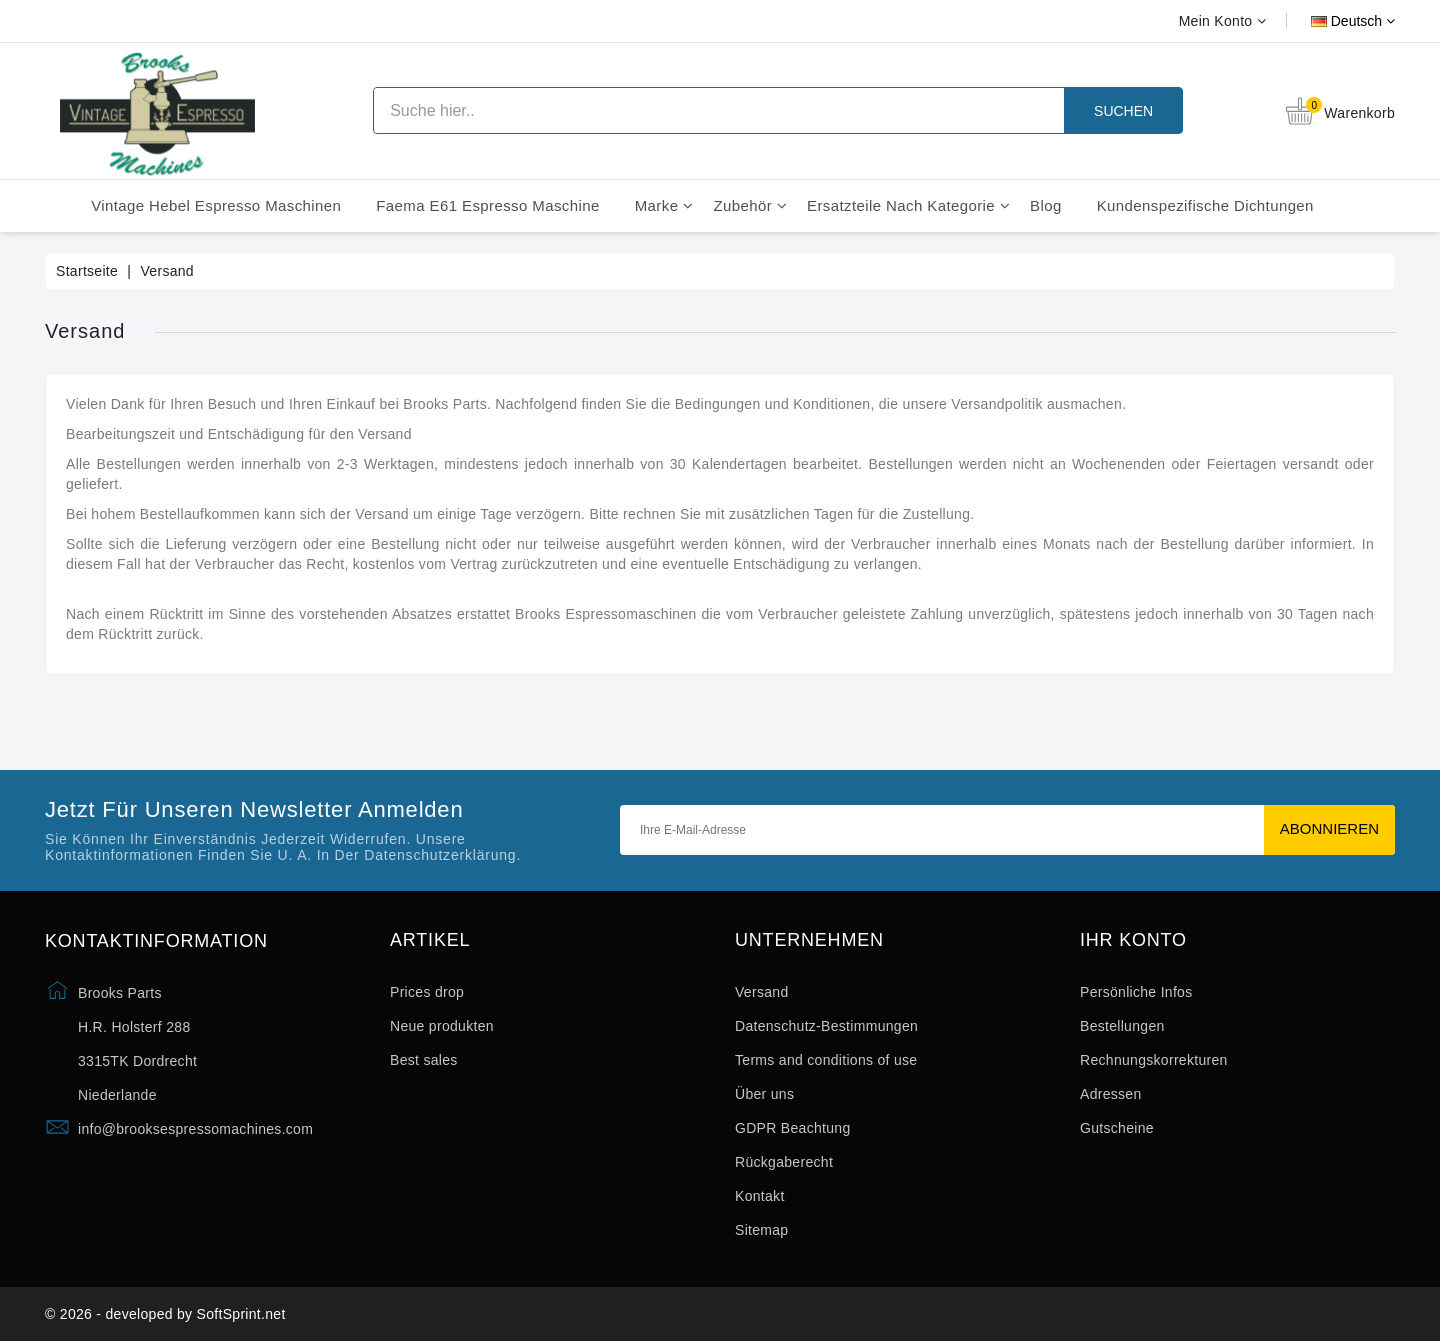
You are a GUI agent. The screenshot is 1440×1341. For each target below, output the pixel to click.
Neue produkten (442, 1026)
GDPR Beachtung (792, 1128)
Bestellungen (1122, 1026)
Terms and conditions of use (826, 1060)
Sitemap (761, 1230)
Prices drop (427, 992)
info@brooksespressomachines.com (195, 1129)
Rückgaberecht (784, 1162)
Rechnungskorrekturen (1154, 1060)
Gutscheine (1117, 1128)
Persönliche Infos (1136, 992)
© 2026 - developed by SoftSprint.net (165, 1314)
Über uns (764, 1094)
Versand (761, 992)
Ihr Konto (1133, 940)
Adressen (1111, 1094)
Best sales (424, 1060)
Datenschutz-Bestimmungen (826, 1026)
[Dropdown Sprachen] (1330, 21)
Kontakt (760, 1196)
